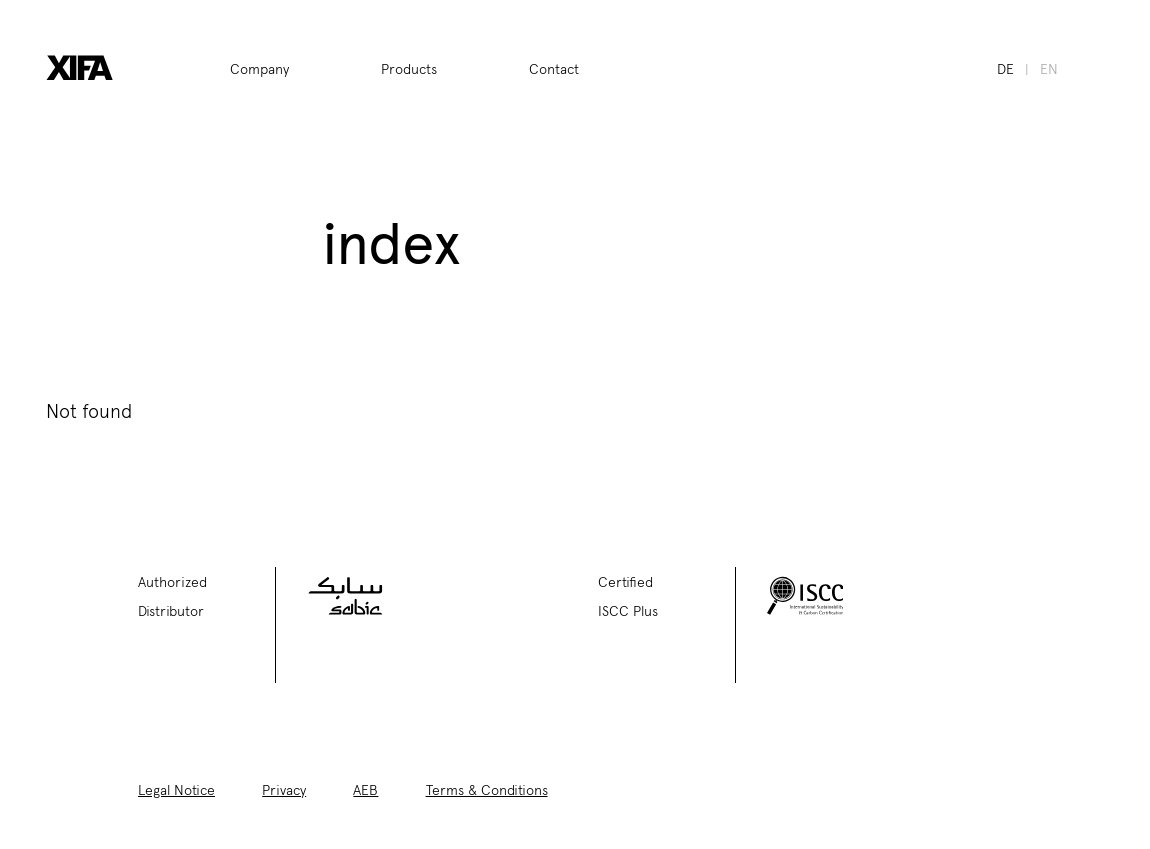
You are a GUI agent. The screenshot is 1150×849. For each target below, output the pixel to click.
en (1049, 68)
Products (409, 68)
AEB (365, 789)
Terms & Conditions (487, 789)
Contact (554, 68)
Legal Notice (176, 789)
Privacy (284, 789)
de (1005, 68)
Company (259, 68)
